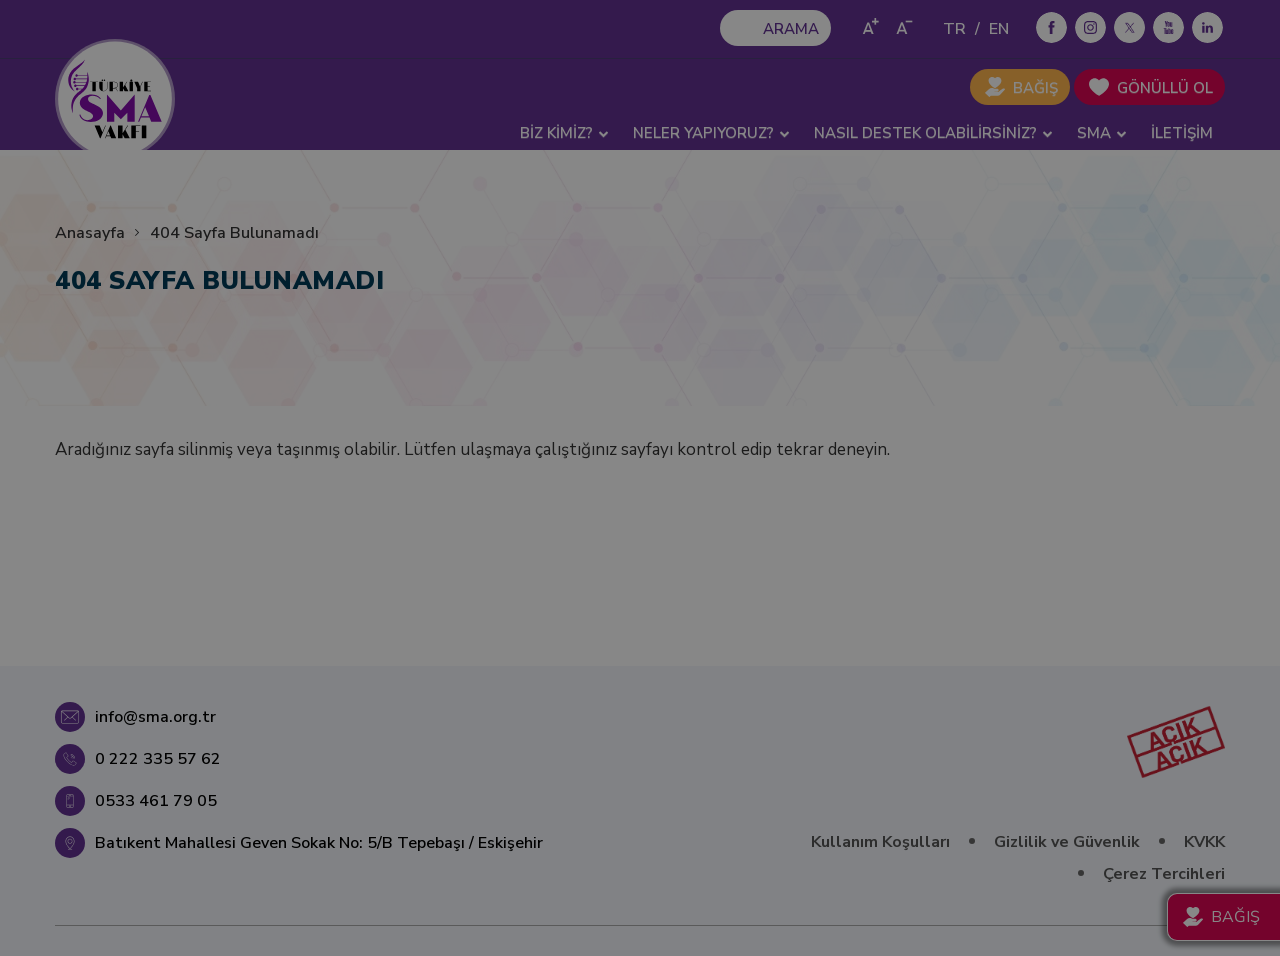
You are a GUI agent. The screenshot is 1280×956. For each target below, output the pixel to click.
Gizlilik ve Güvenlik (1067, 842)
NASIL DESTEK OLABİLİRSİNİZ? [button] (933, 133)
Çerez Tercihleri (1164, 874)
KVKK (1204, 842)
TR (954, 29)
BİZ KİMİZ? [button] (564, 133)
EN (999, 29)
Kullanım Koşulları (880, 842)
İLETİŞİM (1182, 133)
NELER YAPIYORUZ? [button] (711, 133)
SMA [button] (1102, 133)
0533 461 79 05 (156, 801)
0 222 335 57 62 (158, 759)
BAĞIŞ (1035, 88)
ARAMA (791, 29)
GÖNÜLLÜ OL (1165, 88)
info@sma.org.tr (155, 717)
